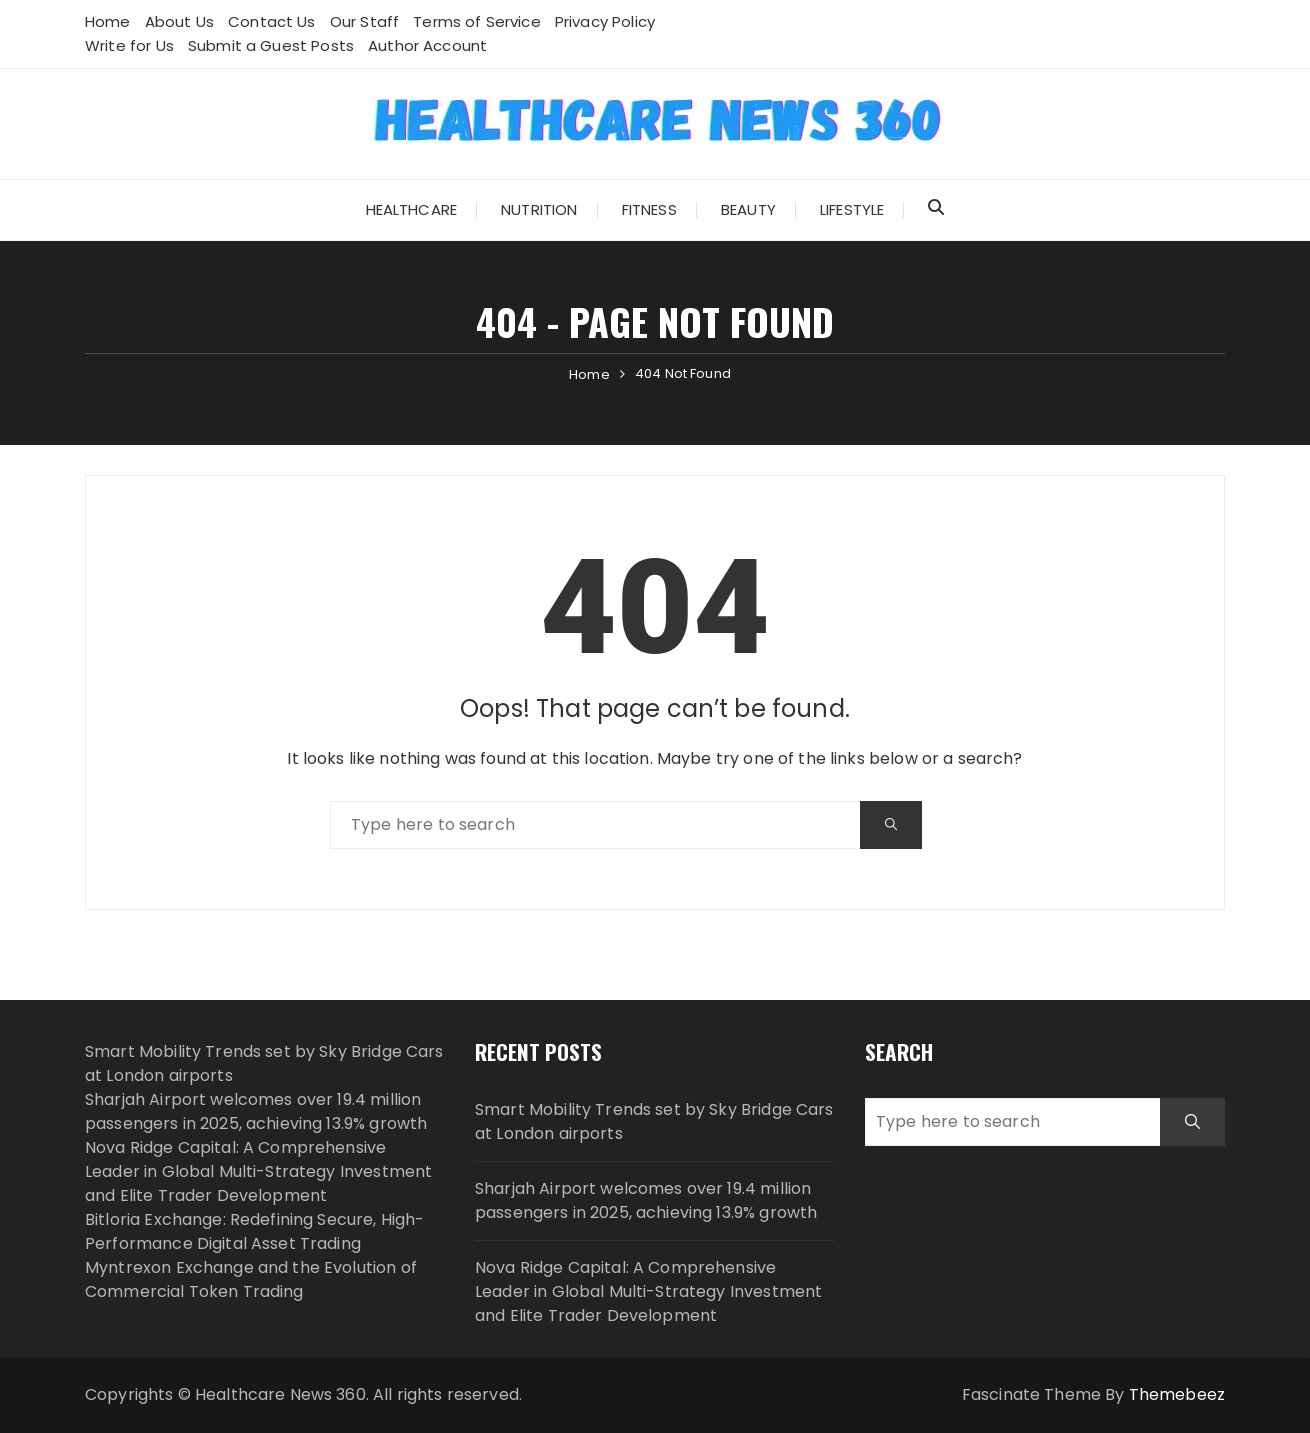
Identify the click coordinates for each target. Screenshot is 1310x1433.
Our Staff (364, 21)
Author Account (427, 45)
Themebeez (1177, 1394)
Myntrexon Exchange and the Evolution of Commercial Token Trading (251, 1279)
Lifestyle (852, 209)
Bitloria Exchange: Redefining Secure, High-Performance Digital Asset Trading (254, 1231)
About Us (179, 21)
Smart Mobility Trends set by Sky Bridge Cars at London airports (654, 1121)
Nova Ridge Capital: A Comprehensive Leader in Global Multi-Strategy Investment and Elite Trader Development (258, 1171)
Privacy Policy (605, 21)
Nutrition (539, 209)
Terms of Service (476, 21)
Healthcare (412, 209)
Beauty (748, 209)
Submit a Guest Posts (271, 45)
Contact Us (272, 21)
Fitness (649, 209)
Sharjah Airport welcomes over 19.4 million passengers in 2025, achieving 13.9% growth (256, 1111)
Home (108, 21)
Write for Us (129, 45)
